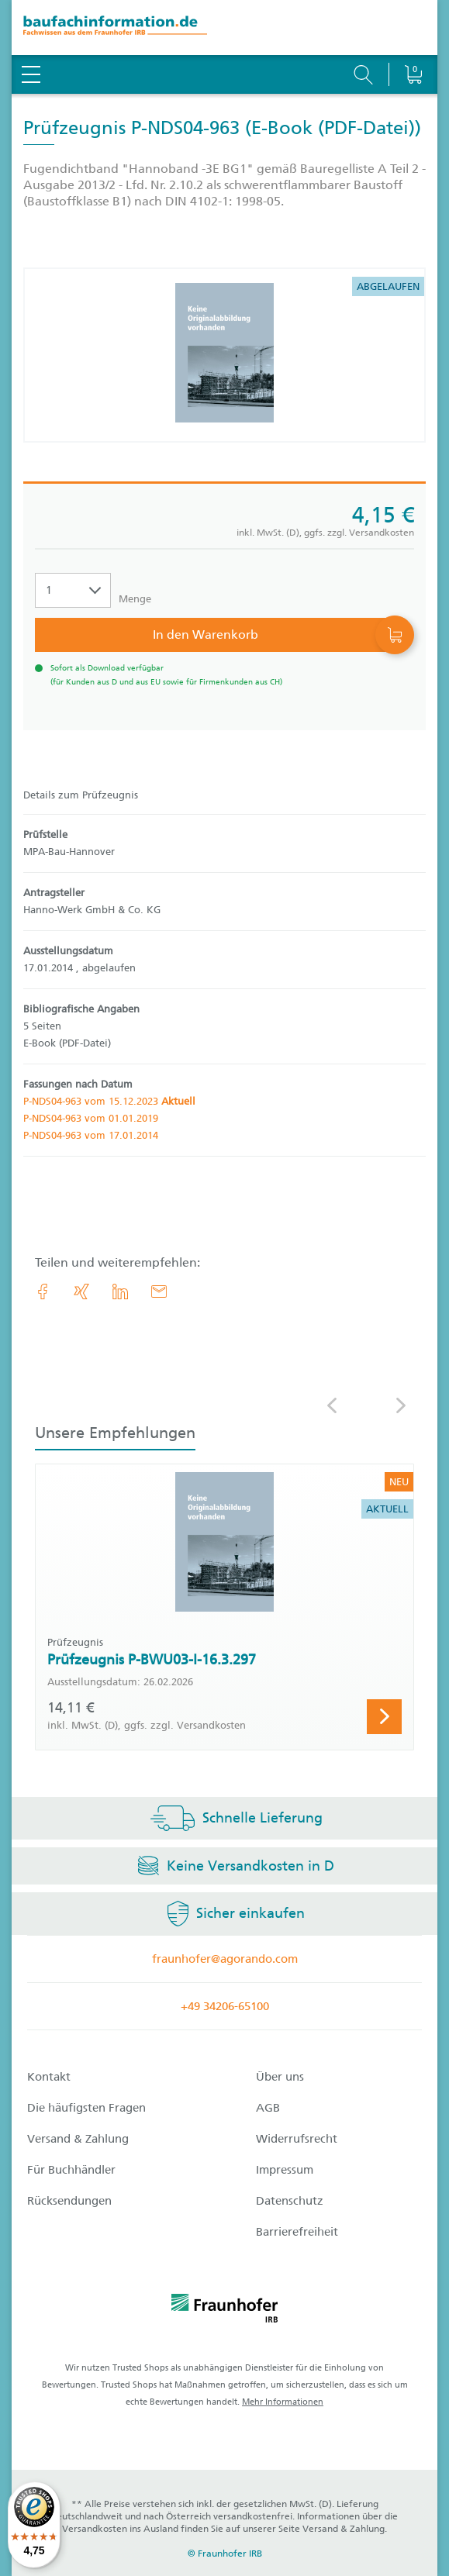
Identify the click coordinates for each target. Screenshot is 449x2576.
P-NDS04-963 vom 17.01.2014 (90, 1135)
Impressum (284, 2170)
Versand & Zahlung (78, 2139)
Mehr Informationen (282, 2402)
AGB (268, 2108)
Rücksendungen (69, 2201)
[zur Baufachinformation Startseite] (224, 28)
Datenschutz (289, 2201)
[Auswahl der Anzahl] (73, 590)
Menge (135, 599)
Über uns (280, 2077)
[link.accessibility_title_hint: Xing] (81, 1291)
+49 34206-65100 (225, 2006)
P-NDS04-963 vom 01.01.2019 (90, 1118)
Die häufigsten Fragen (86, 2108)
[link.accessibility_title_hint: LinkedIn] (120, 1291)
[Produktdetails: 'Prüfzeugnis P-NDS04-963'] (224, 355)
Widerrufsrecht (296, 2139)
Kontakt (49, 2077)
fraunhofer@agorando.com (225, 1959)
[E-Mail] (159, 1291)
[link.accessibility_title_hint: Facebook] (42, 1291)
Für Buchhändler (71, 2170)
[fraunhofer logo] (224, 2311)
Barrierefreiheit (297, 2232)
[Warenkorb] (413, 35)
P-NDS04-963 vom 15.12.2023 (109, 1101)
